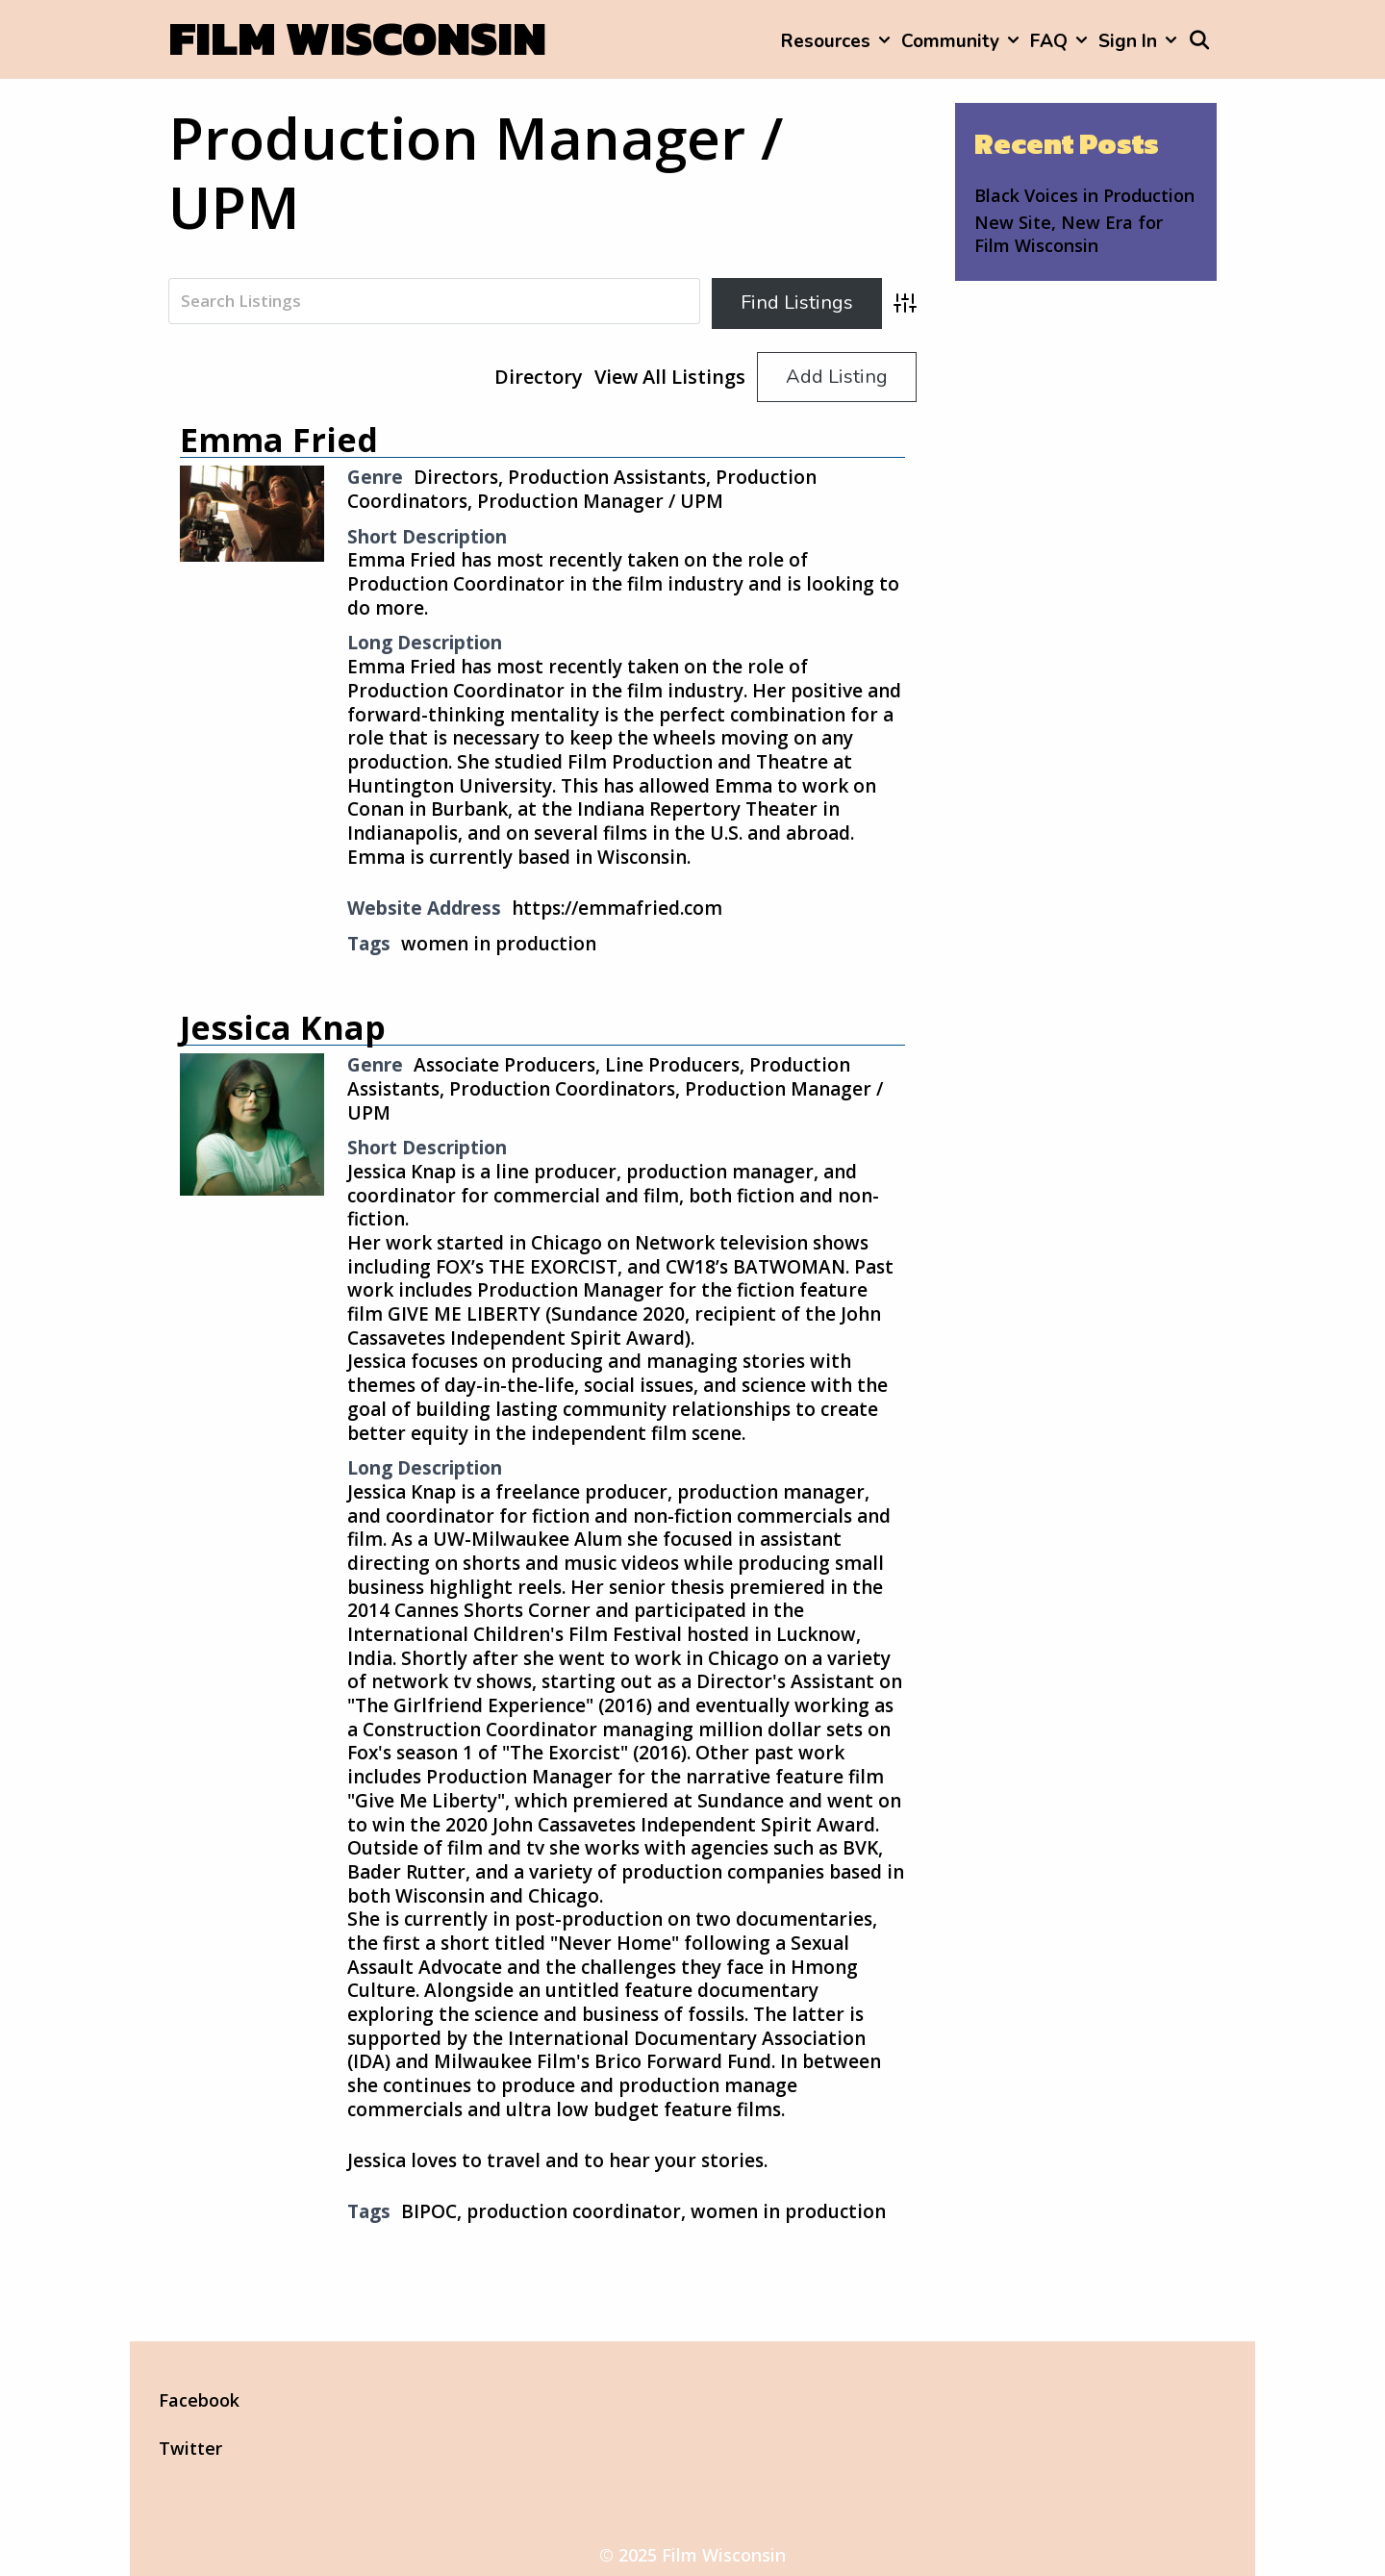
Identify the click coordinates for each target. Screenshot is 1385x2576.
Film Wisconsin (357, 38)
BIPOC (429, 2211)
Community (962, 41)
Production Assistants (607, 477)
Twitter (190, 2448)
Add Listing (837, 377)
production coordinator (573, 2211)
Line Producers (672, 1064)
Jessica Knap (283, 1027)
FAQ (1061, 41)
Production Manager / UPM (600, 501)
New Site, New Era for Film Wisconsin (1068, 233)
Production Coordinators (562, 1088)
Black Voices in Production (1084, 195)
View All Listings (669, 377)
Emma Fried (279, 439)
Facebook (199, 2400)
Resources (838, 41)
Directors (456, 477)
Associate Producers (504, 1064)
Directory (538, 377)
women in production (498, 943)
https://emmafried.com (617, 908)
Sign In (1140, 41)
